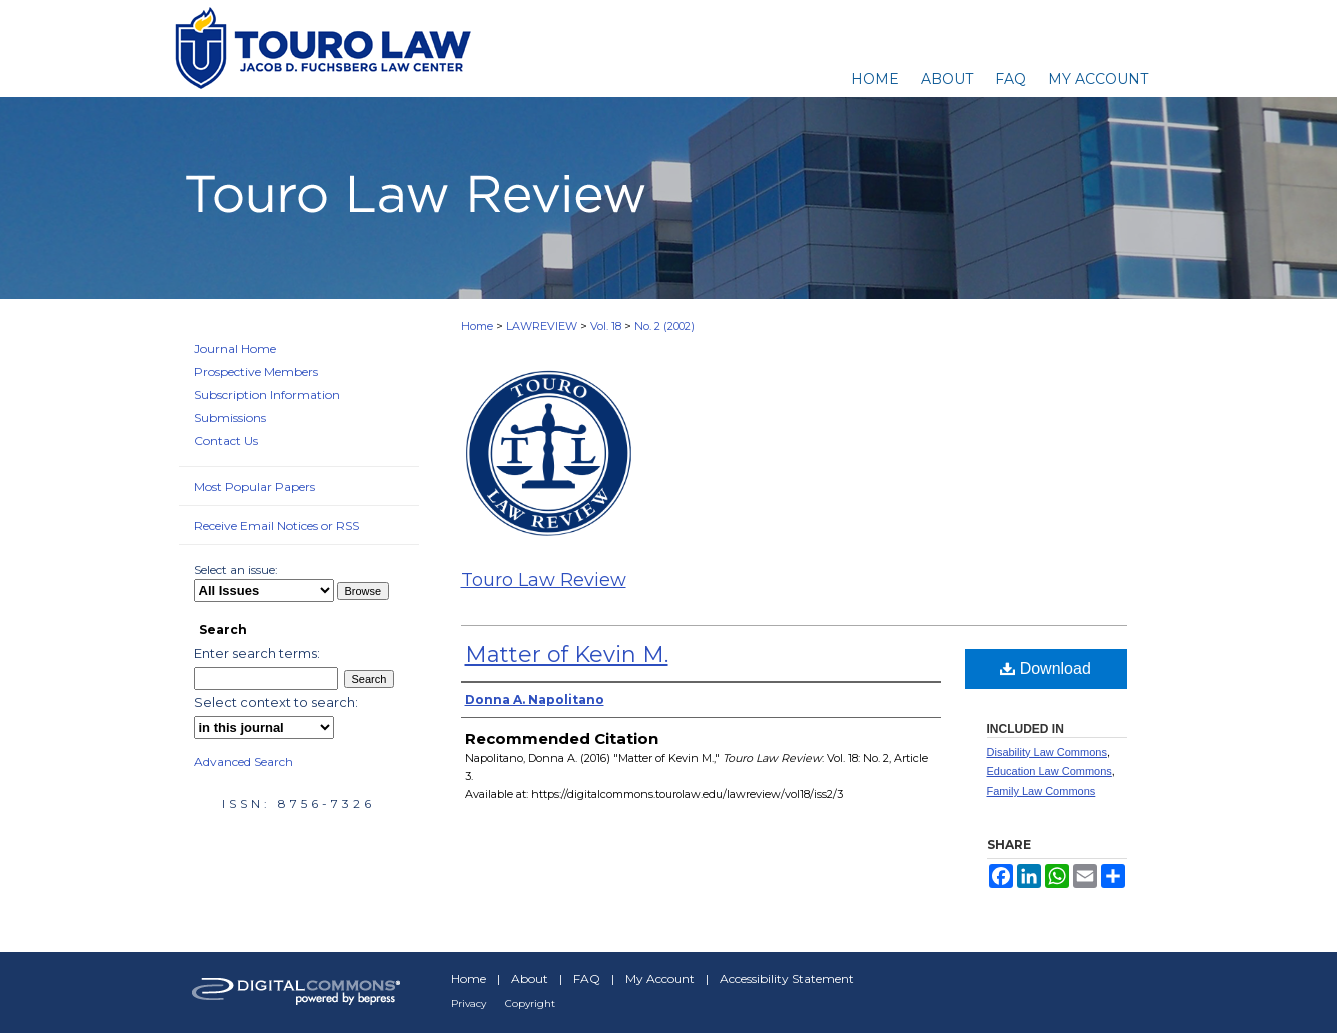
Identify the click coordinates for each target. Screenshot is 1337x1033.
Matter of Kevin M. (566, 654)
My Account (660, 978)
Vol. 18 (605, 326)
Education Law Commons (1049, 771)
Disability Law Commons (1047, 752)
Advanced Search (243, 761)
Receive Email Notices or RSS (276, 525)
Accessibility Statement (787, 978)
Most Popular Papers (254, 486)
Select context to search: (276, 702)
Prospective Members (256, 371)
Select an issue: (236, 569)
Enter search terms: (257, 653)
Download (1045, 668)
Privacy (468, 1003)
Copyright (530, 1003)
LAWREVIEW (541, 326)
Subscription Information (267, 394)
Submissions (230, 417)
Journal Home (235, 348)
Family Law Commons (1041, 791)
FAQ (586, 978)
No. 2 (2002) (664, 326)
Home (477, 326)
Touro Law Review (543, 580)
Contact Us (226, 440)
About (529, 978)
